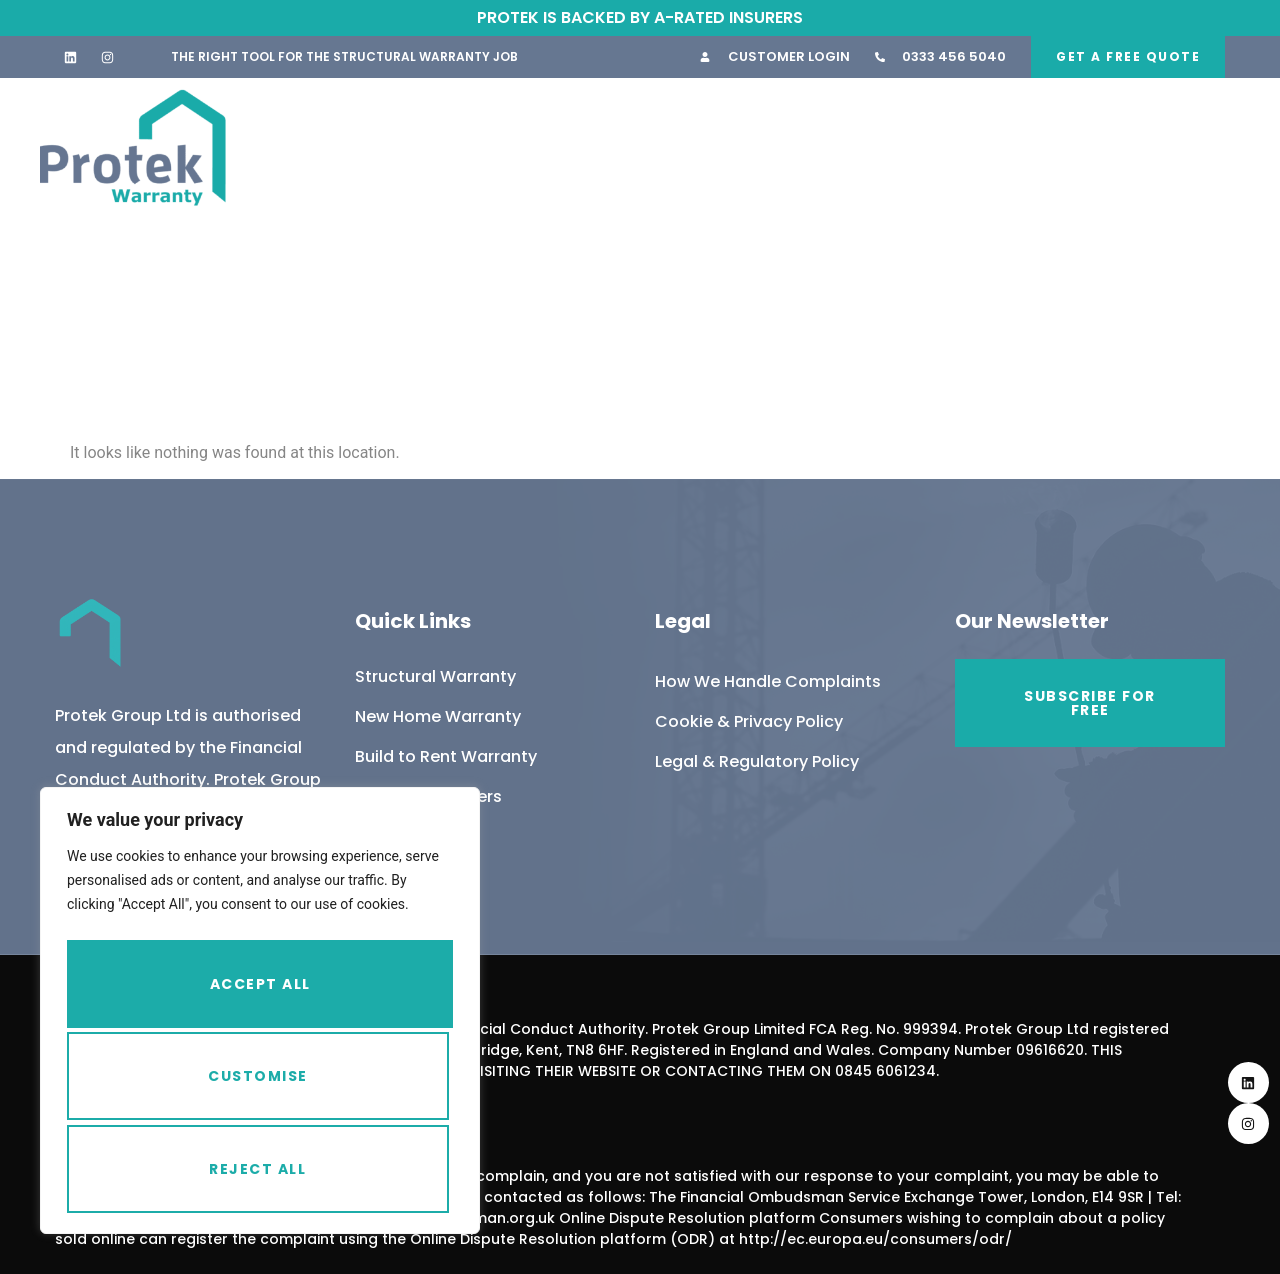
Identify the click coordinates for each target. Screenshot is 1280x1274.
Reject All (256, 1081)
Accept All (260, 1169)
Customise (256, 993)
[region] (260, 1019)
